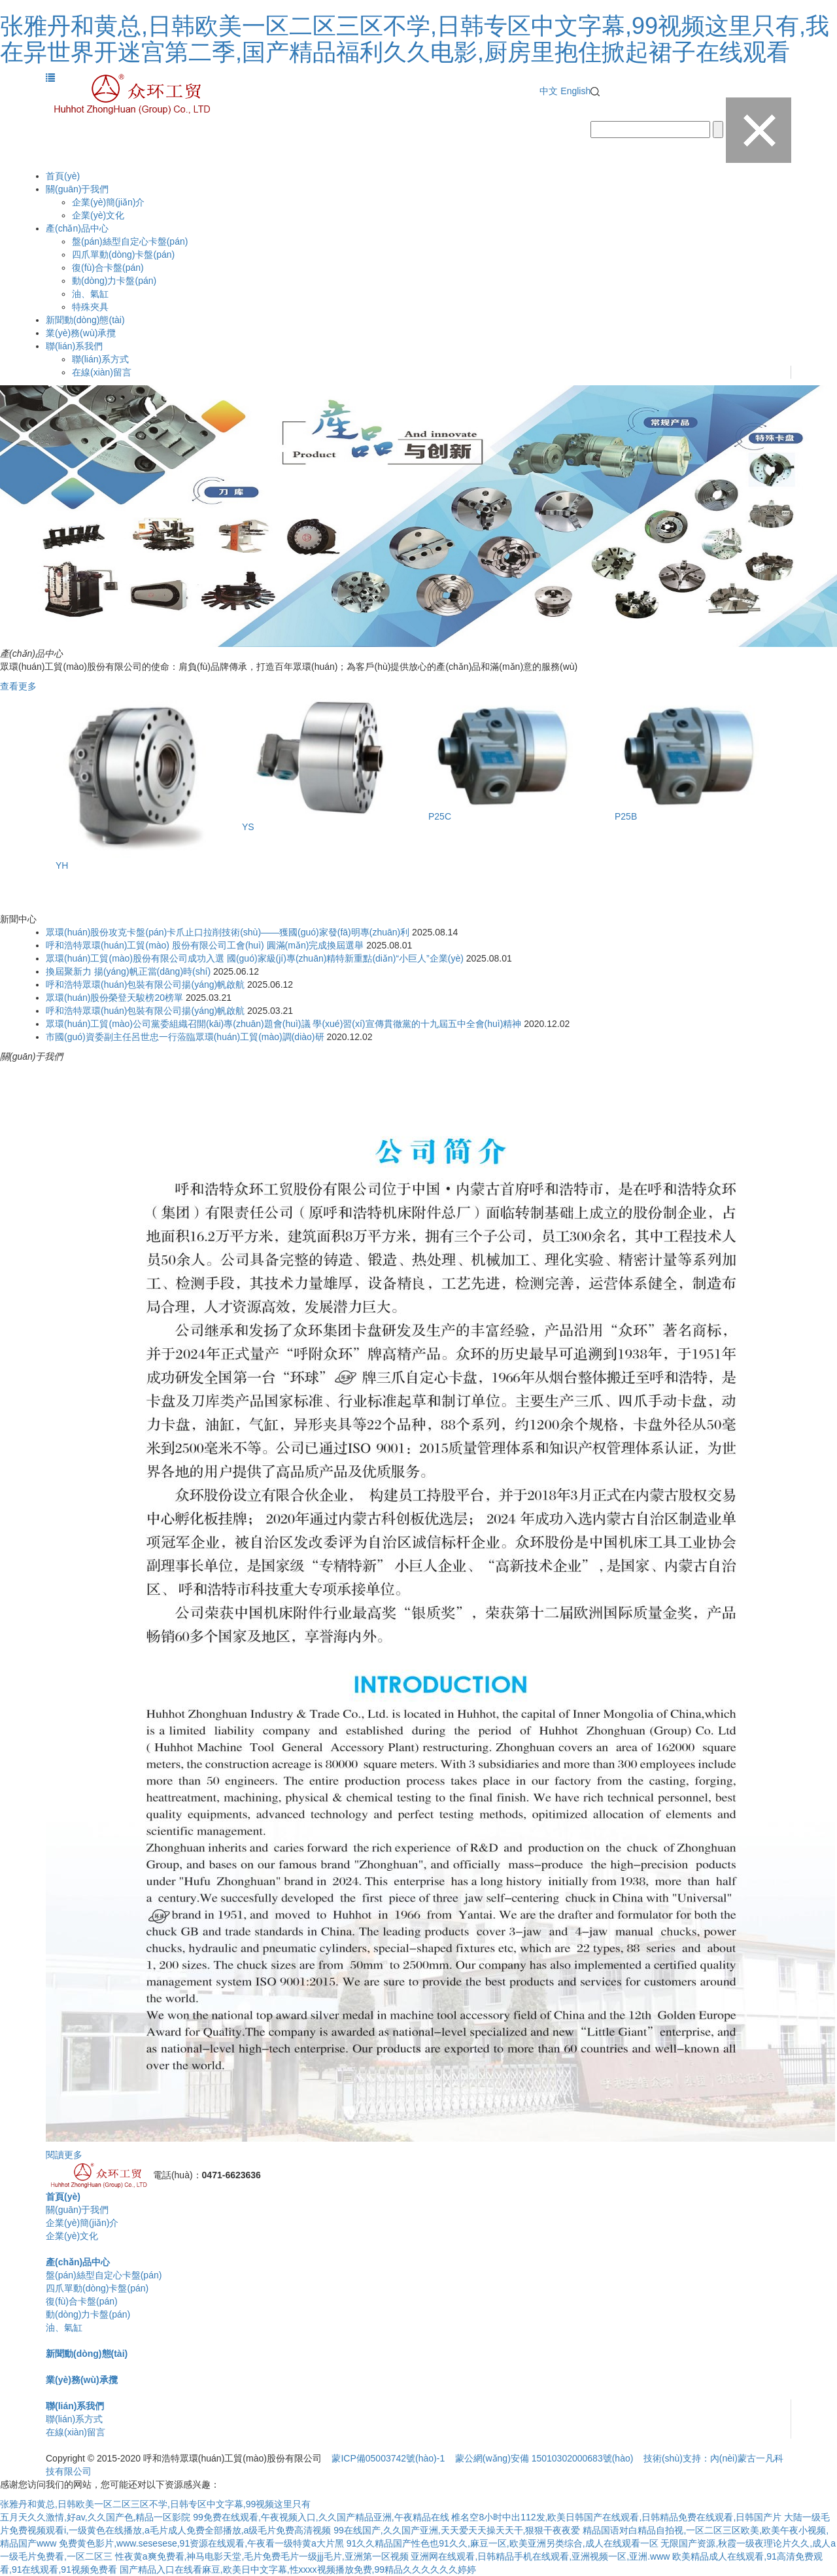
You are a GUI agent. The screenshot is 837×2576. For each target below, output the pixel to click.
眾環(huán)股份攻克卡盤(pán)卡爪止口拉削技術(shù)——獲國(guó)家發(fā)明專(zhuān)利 (227, 932)
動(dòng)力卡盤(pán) (114, 280)
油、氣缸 (64, 2327)
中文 (548, 91)
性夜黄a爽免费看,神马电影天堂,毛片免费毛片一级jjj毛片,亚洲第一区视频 (262, 2556)
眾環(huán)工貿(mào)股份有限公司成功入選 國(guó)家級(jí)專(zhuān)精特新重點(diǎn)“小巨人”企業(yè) (255, 958)
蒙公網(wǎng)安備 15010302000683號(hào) (544, 2458)
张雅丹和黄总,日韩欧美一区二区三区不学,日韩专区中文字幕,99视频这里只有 (155, 2504)
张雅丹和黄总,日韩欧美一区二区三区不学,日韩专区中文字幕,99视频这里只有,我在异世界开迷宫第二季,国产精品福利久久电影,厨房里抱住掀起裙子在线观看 (414, 38)
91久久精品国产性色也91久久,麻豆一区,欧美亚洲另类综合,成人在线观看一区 (502, 2543)
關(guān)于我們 (77, 189)
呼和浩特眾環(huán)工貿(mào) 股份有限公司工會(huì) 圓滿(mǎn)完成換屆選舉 (205, 945)
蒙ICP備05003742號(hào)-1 (388, 2458)
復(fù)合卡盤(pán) (108, 267)
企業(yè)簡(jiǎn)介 (108, 202)
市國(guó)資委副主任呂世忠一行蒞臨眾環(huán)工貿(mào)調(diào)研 (185, 1037)
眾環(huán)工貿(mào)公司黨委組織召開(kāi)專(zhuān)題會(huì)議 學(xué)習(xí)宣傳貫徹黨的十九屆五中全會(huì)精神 (283, 1023)
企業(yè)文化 (98, 215)
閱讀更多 (64, 2155)
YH (62, 865)
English (575, 91)
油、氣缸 (90, 293)
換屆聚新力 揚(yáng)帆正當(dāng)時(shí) (128, 971)
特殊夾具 (90, 307)
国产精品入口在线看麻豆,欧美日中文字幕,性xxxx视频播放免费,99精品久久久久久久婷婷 (298, 2569)
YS (248, 827)
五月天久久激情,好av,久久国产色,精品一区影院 (95, 2517)
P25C (439, 816)
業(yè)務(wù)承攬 (81, 333)
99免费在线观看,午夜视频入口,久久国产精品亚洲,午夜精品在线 (321, 2517)
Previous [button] (72, 799)
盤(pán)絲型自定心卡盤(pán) (130, 241)
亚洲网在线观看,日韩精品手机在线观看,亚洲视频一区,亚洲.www (540, 2556)
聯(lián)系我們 (74, 346)
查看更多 (18, 686)
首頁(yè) (63, 176)
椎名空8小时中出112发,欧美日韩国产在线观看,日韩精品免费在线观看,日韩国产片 (616, 2517)
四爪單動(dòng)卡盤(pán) (123, 254)
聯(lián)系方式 (100, 359)
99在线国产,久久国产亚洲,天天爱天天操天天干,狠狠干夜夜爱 (456, 2530)
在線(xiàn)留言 (101, 372)
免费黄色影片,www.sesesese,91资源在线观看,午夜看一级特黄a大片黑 (201, 2543)
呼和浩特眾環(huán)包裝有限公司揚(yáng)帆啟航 (145, 984)
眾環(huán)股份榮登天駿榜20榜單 (114, 997)
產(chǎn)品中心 (77, 228)
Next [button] (765, 799)
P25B (626, 816)
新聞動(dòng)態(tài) (85, 320)
